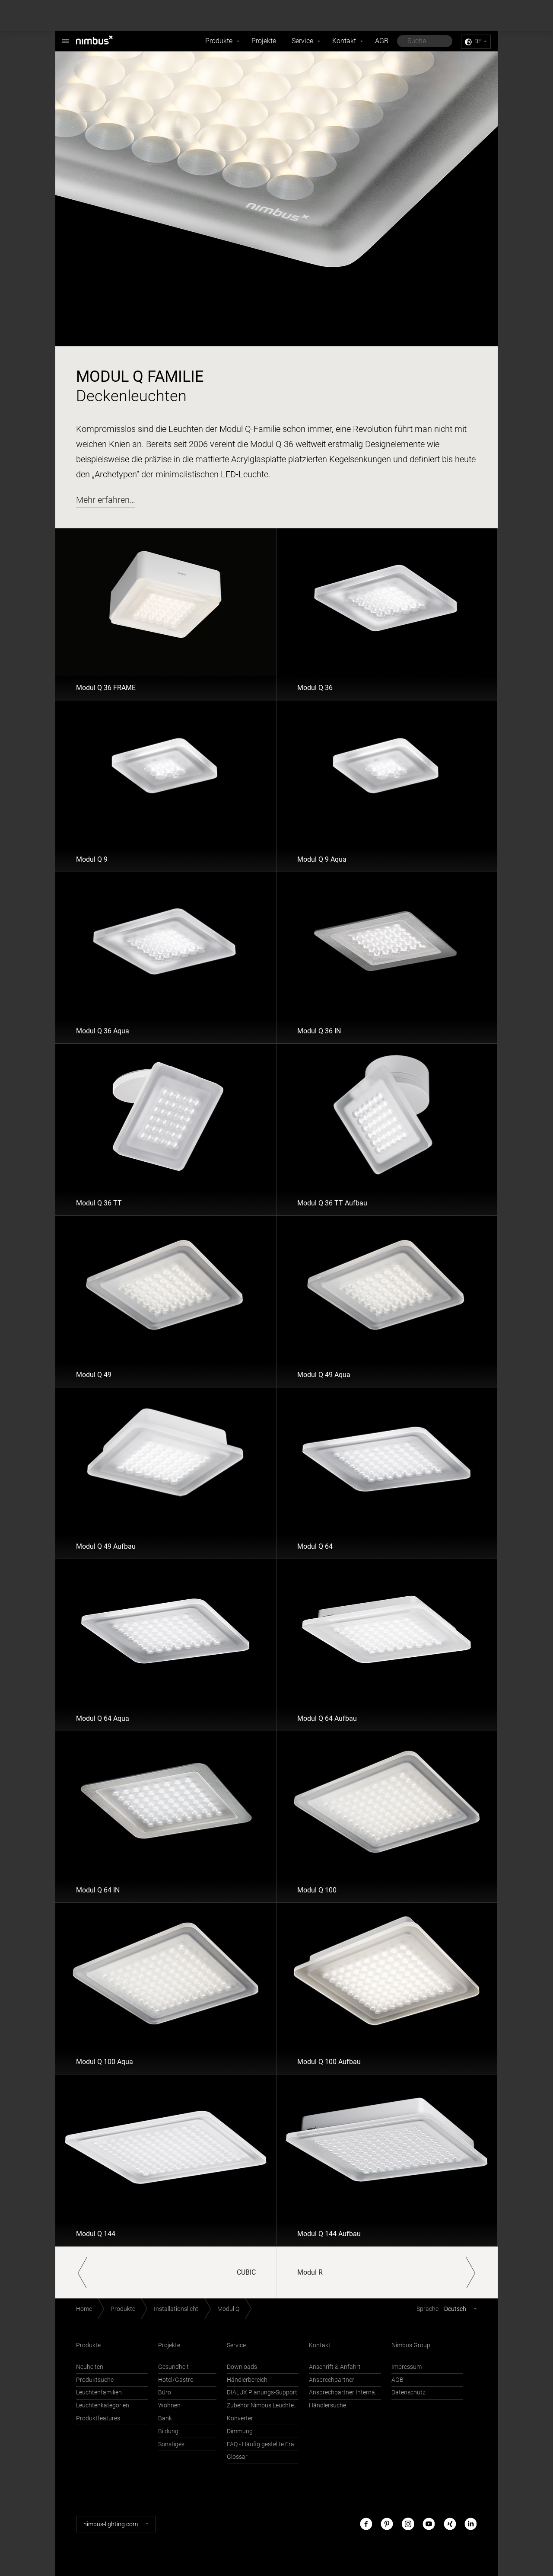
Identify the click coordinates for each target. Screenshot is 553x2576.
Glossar (237, 2457)
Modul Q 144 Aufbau (329, 2234)
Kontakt (344, 41)
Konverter (240, 2418)
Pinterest (386, 2524)
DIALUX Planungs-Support (262, 2392)
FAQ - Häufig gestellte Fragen (263, 2444)
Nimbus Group (410, 2345)
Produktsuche (95, 2380)
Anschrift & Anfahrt (335, 2367)
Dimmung (240, 2431)
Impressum (406, 2367)
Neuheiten (89, 2367)
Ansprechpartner (331, 2380)
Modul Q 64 (315, 1546)
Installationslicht (176, 2309)
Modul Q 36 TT (99, 1203)
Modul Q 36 (315, 688)
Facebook (365, 2524)
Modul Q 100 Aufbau (329, 2062)
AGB (381, 41)
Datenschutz (408, 2392)
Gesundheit (173, 2367)
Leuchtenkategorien (102, 2405)
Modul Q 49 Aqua (323, 1375)
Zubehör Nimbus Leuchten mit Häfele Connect (263, 2405)
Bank (165, 2418)
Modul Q (228, 2309)
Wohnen (169, 2405)
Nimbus (65, 37)
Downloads (242, 2367)
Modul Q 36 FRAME (106, 688)
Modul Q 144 (95, 2234)
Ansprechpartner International (345, 2392)
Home (84, 2309)
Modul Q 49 (93, 1375)
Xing (449, 2524)
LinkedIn (470, 2524)
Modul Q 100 (317, 1890)
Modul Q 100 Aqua (104, 2062)
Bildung (168, 2431)
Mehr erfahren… (105, 500)
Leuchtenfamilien (99, 2392)
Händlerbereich (247, 2380)
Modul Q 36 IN (319, 1031)
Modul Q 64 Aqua (102, 1718)
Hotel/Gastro (176, 2380)
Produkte (218, 41)
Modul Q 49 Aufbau (106, 1546)
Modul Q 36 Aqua (102, 1031)
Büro (164, 2392)
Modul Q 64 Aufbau (327, 1718)
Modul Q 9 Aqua (321, 859)
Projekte (263, 41)
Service (302, 41)
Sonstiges (171, 2444)
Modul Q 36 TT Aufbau (332, 1203)
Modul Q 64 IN (98, 1890)
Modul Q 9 (92, 859)
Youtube (428, 2524)
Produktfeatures (98, 2418)
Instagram (407, 2524)
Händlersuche (327, 2405)
